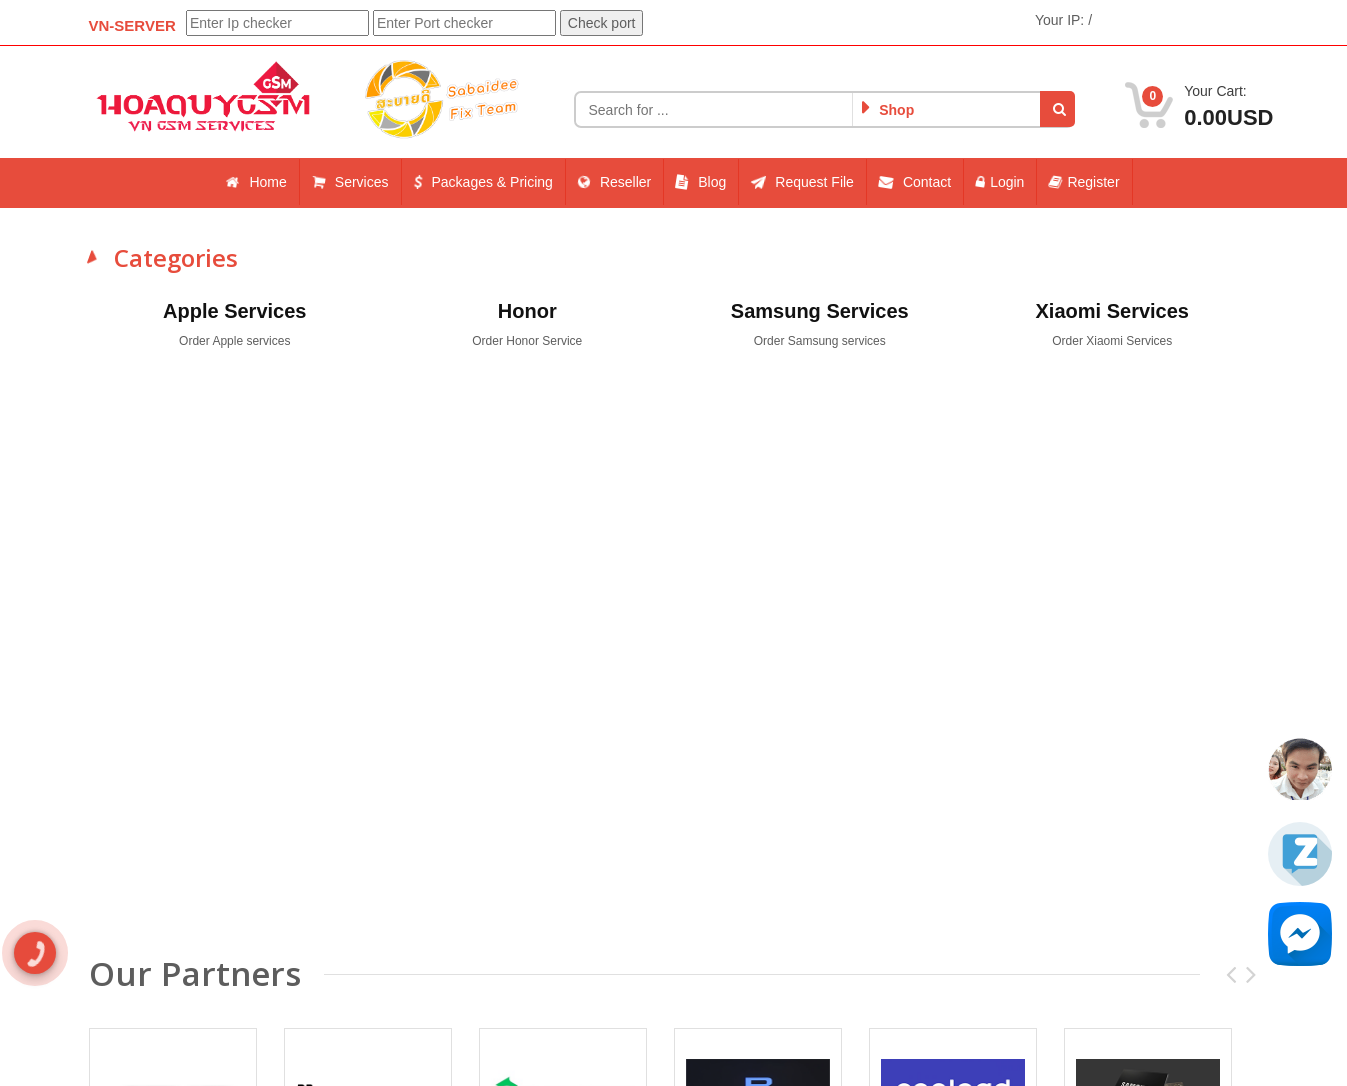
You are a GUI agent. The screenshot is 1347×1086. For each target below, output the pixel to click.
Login (1000, 182)
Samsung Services (820, 311)
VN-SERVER (132, 25)
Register (1084, 182)
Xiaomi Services (1112, 311)
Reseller (615, 182)
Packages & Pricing (483, 182)
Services (350, 182)
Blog (701, 182)
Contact (915, 182)
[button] (1057, 109)
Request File (802, 182)
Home (256, 182)
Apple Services (234, 311)
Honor (527, 311)
